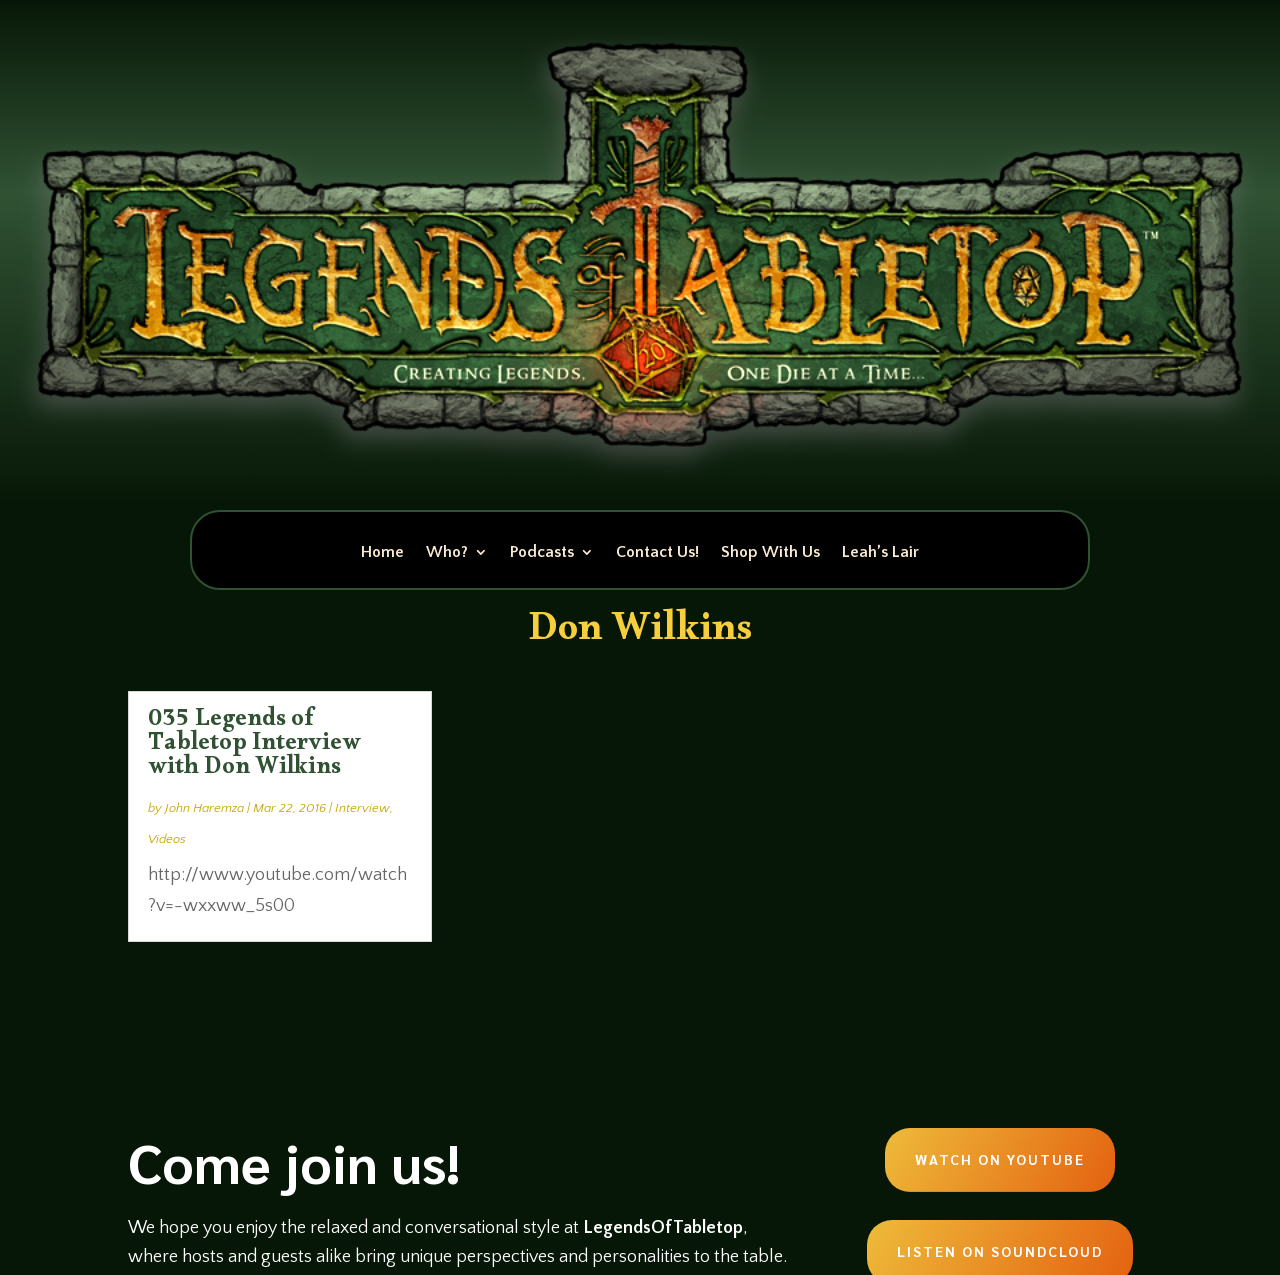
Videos (167, 839)
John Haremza (204, 808)
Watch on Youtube (1000, 1159)
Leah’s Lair (880, 553)
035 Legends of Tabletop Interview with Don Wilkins (254, 747)
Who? (447, 553)
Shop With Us (770, 553)
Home (382, 553)
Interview (362, 808)
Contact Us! (657, 553)
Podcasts (542, 553)
